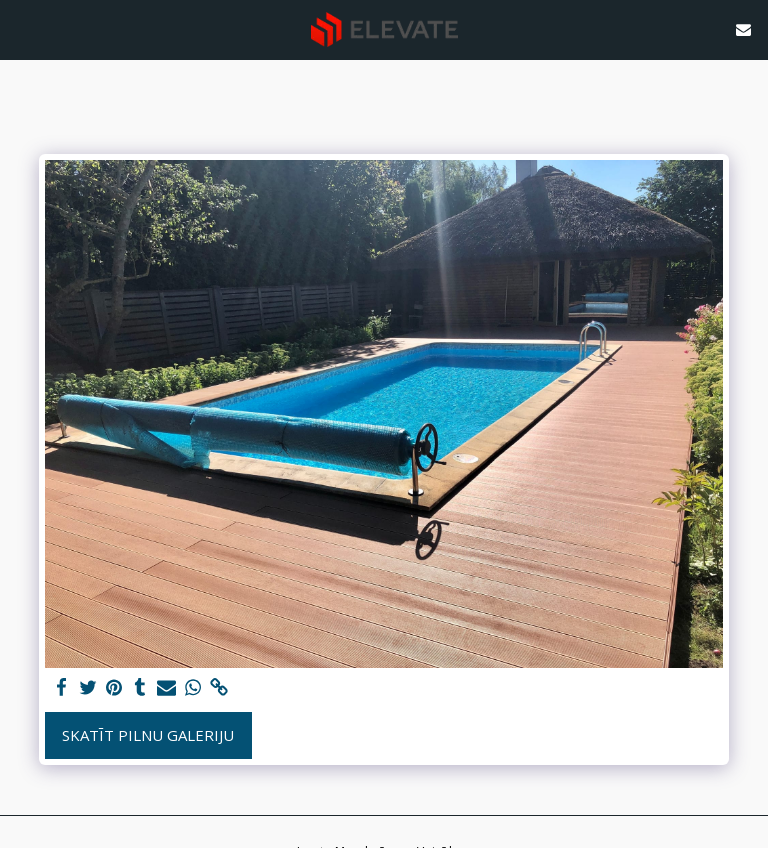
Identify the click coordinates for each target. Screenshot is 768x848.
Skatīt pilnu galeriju (148, 735)
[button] (22, 28)
